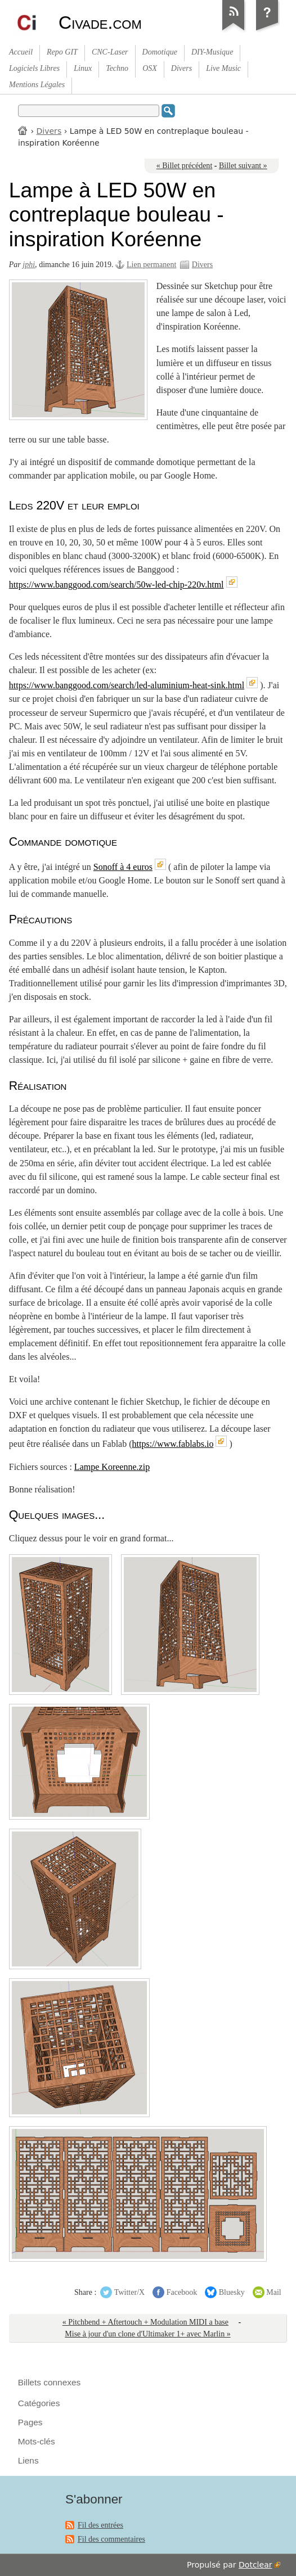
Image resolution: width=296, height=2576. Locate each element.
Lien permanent (151, 264)
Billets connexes (49, 2382)
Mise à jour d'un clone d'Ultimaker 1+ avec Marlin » (147, 2334)
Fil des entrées (100, 2525)
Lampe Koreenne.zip (112, 1467)
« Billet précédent (184, 165)
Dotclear (255, 2564)
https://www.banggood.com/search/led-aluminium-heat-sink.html (126, 685)
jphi (29, 264)
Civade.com (100, 22)
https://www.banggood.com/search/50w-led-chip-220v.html (116, 584)
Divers (49, 131)
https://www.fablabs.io (173, 1444)
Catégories (39, 2403)
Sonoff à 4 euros (123, 867)
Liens (28, 2460)
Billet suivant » (243, 165)
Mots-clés (36, 2441)
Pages (30, 2422)
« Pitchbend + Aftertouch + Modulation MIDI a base (145, 2322)
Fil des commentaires (111, 2539)
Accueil (23, 130)
